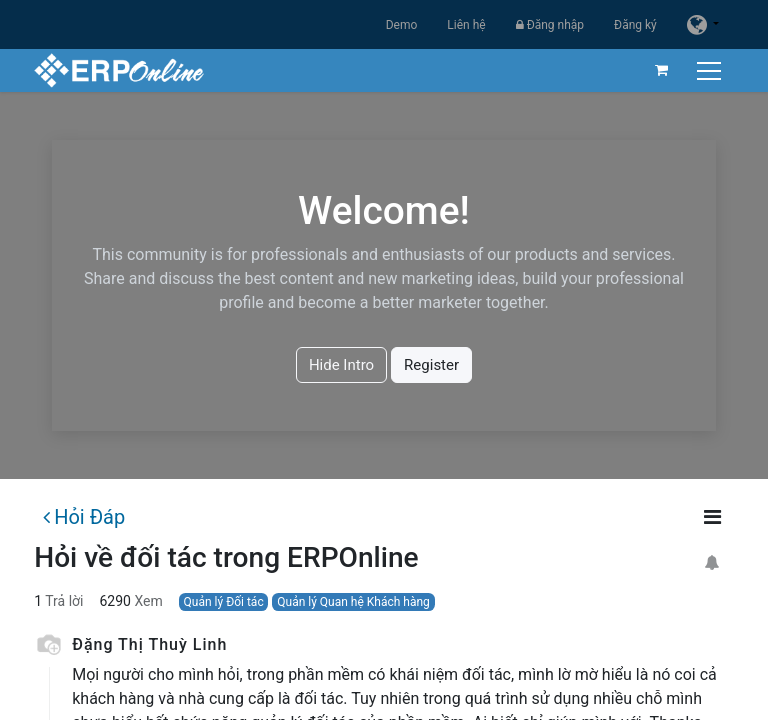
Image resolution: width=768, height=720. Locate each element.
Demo (402, 25)
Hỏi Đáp (84, 517)
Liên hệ (466, 25)
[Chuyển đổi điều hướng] (710, 70)
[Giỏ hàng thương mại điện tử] (661, 70)
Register (431, 365)
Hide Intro (341, 365)
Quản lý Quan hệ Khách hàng (353, 602)
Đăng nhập (550, 25)
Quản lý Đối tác (224, 602)
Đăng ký (635, 25)
